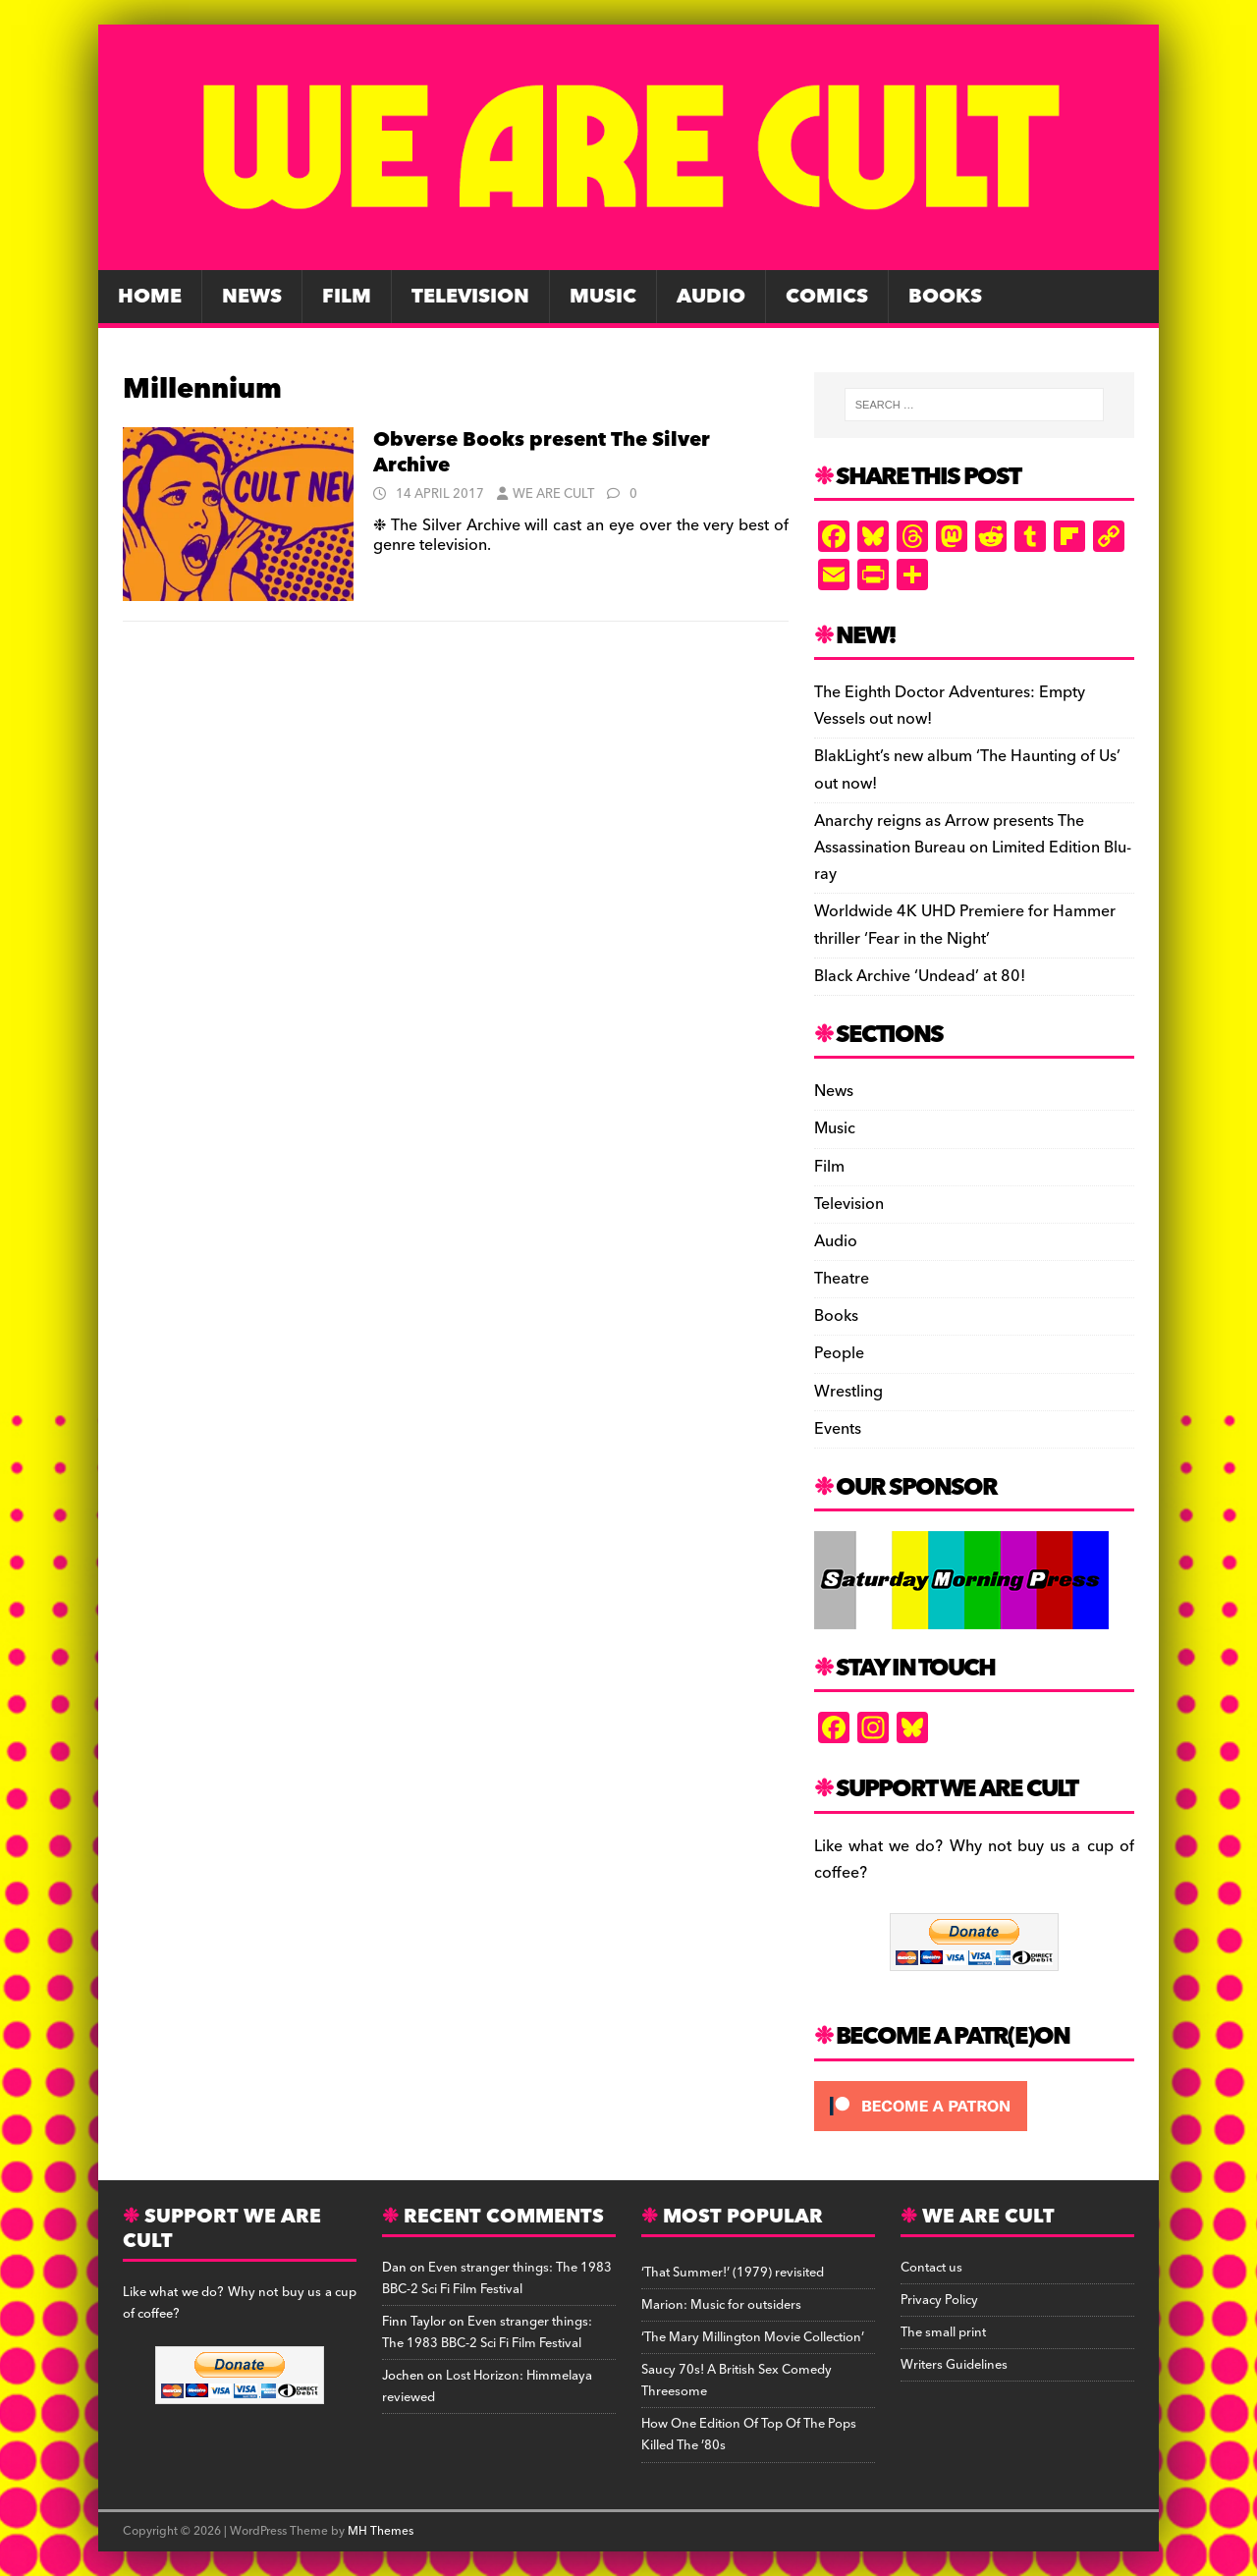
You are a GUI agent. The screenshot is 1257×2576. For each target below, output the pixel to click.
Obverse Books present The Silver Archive (541, 452)
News (252, 296)
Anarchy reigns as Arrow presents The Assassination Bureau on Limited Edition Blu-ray (972, 847)
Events (837, 1429)
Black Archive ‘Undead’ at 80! (919, 976)
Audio (711, 296)
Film (346, 296)
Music (603, 296)
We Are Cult (553, 494)
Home (150, 296)
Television (470, 296)
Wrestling (848, 1391)
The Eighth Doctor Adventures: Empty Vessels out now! (949, 706)
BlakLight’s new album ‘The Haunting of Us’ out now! (967, 769)
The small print (943, 2332)
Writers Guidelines (954, 2365)
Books (945, 296)
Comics (827, 296)
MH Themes (380, 2531)
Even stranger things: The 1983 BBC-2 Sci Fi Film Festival (497, 2278)
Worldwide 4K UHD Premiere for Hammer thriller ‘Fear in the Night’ (965, 925)
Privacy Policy (939, 2300)
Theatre (841, 1278)
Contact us (931, 2267)
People (839, 1353)
